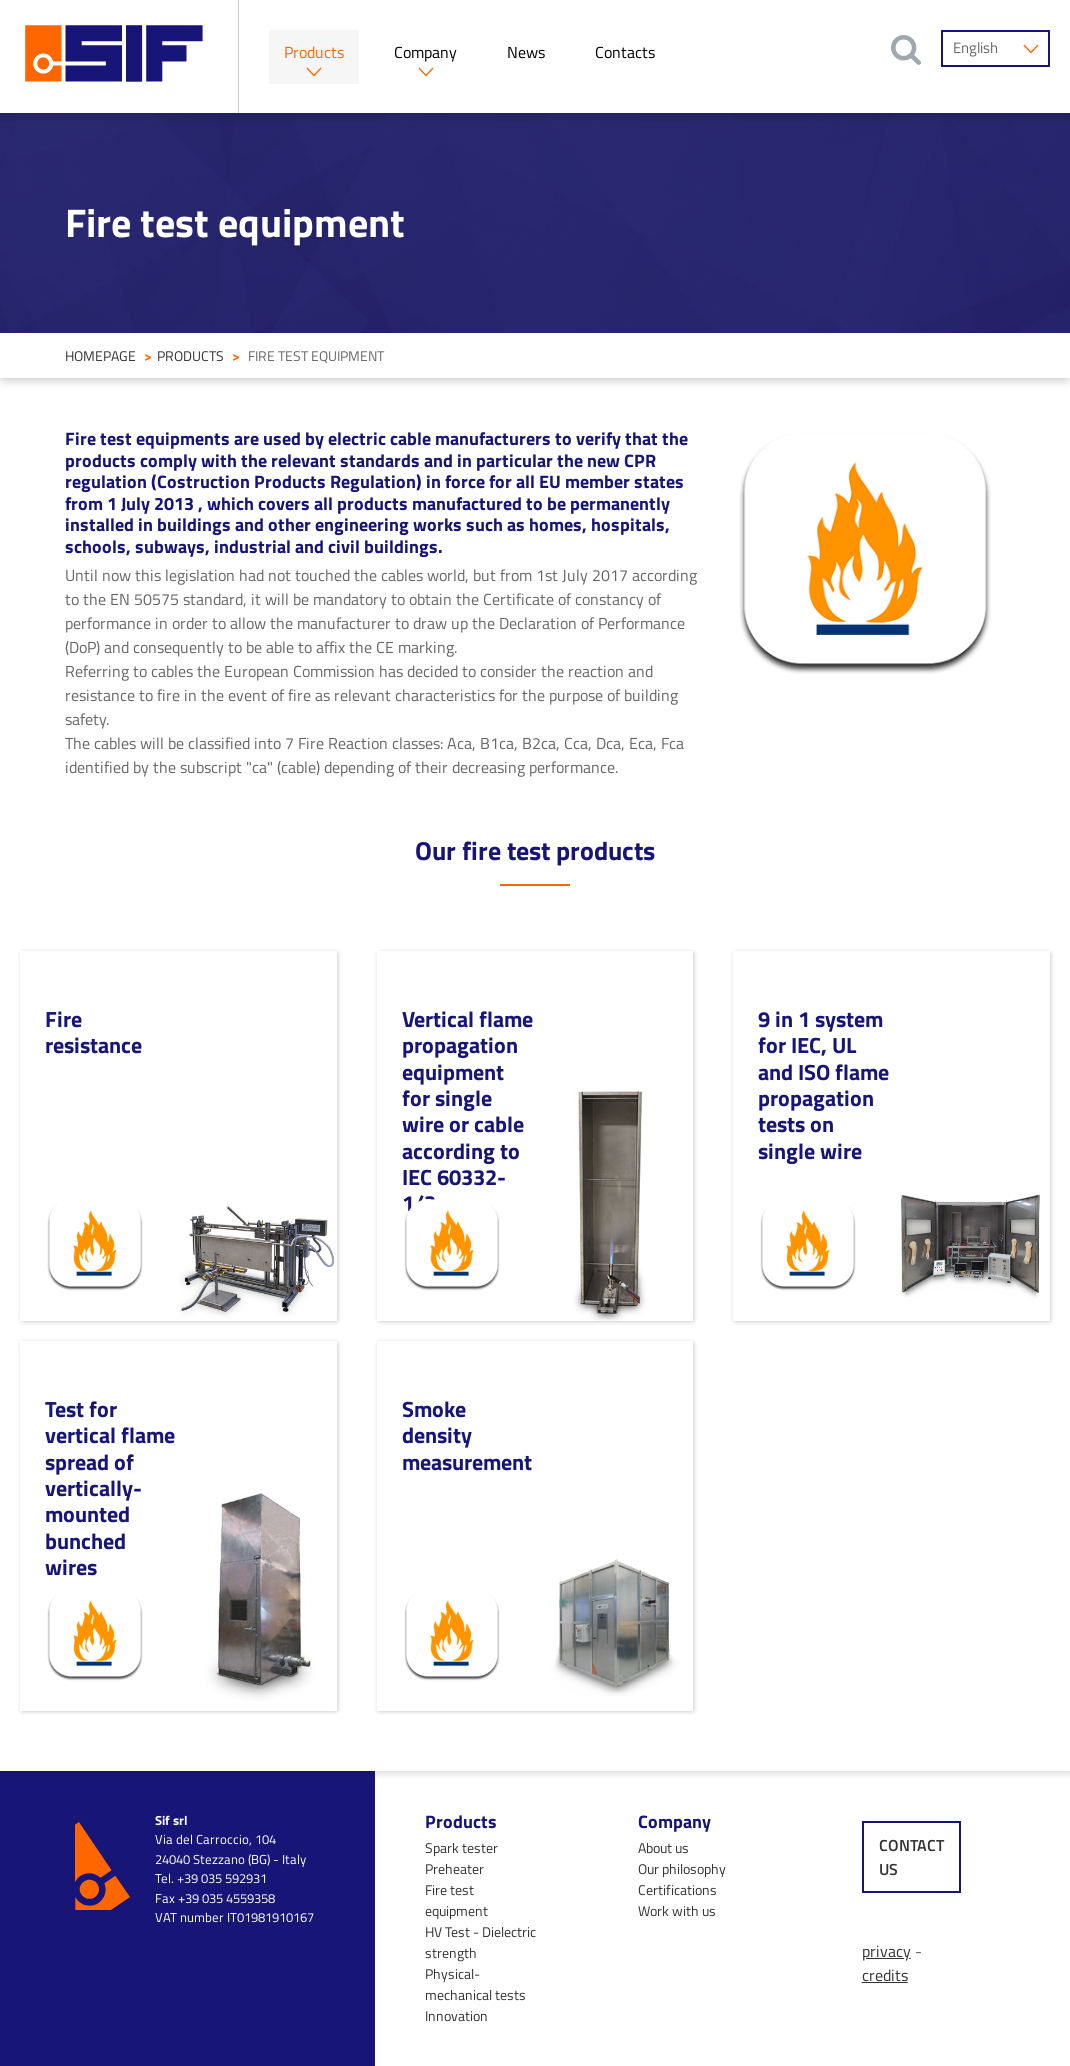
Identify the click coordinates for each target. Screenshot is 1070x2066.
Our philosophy (682, 1868)
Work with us (677, 1910)
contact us (911, 1857)
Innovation (456, 2015)
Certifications (677, 1889)
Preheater (454, 1868)
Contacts (625, 52)
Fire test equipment (456, 1900)
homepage (100, 355)
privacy (886, 1951)
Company (425, 52)
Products (314, 52)
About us (663, 1847)
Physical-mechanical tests (475, 1984)
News (526, 52)
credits (885, 1975)
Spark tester (461, 1847)
